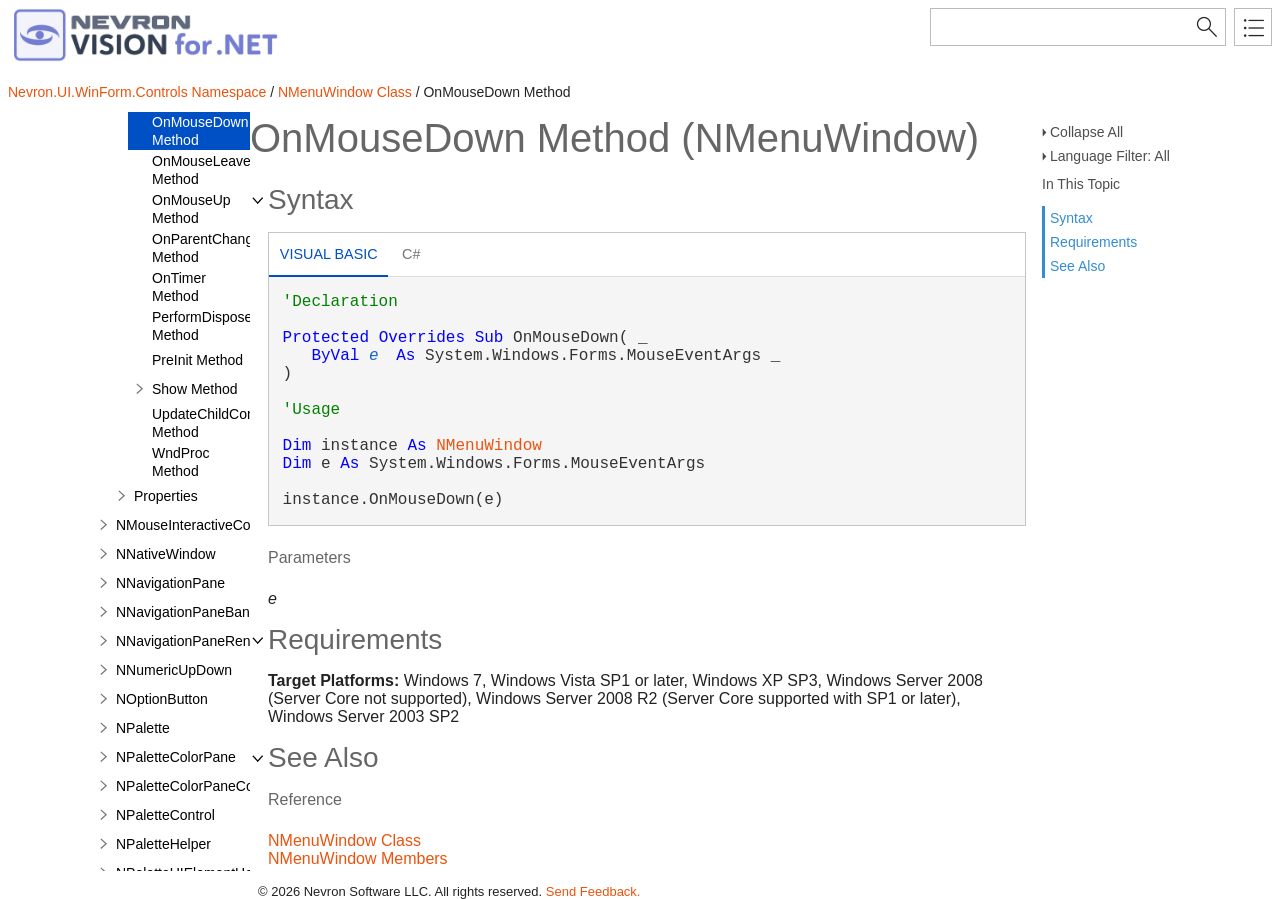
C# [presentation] (411, 254)
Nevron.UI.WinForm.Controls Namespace (137, 92)
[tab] (328, 256)
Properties (166, 496)
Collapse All (1086, 132)
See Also (1077, 266)
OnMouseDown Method (200, 131)
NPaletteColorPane (176, 757)
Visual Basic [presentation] (329, 254)
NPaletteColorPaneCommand (208, 786)
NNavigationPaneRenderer (199, 641)
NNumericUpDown (174, 670)
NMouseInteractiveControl (197, 525)
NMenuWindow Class (345, 92)
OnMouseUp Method (191, 209)
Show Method (195, 389)
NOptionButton (162, 699)
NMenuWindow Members (358, 858)
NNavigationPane (170, 583)
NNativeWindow (166, 554)
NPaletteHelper (163, 844)
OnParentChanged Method (210, 248)
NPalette (143, 728)
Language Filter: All (1110, 156)
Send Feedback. (593, 891)
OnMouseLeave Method (201, 170)
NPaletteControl (165, 815)
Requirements (1093, 242)
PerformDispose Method (202, 326)
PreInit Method (197, 360)
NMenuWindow (489, 446)
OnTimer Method (179, 287)
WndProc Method (181, 462)
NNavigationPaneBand (187, 612)
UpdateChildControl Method (213, 423)
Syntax (1071, 218)
